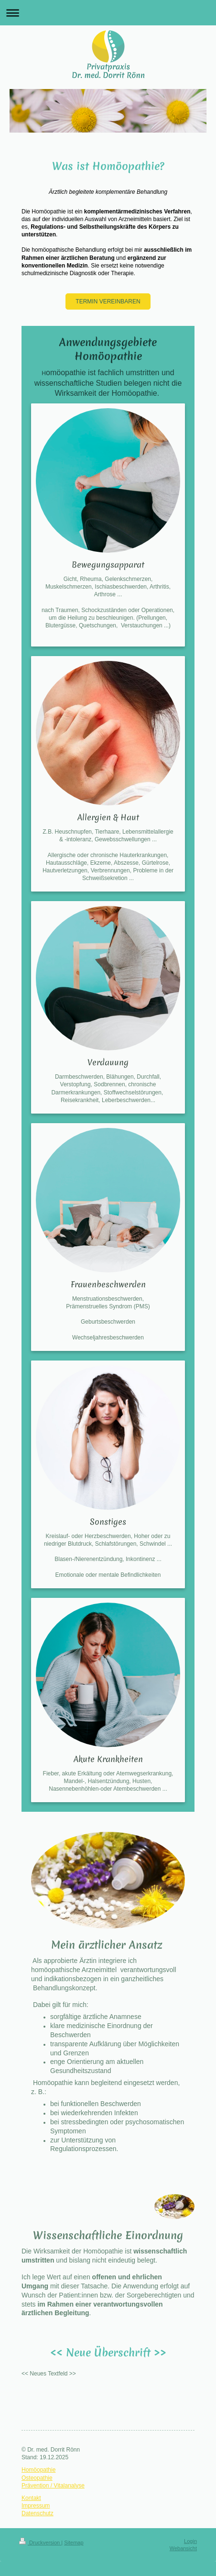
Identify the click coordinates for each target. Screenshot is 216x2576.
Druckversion (40, 2542)
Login (190, 2541)
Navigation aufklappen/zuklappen (108, 12)
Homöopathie (38, 2469)
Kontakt (31, 2498)
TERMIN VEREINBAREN (108, 301)
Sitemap (73, 2542)
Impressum (36, 2505)
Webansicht (183, 2548)
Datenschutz (38, 2513)
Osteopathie (37, 2478)
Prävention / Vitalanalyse (53, 2485)
